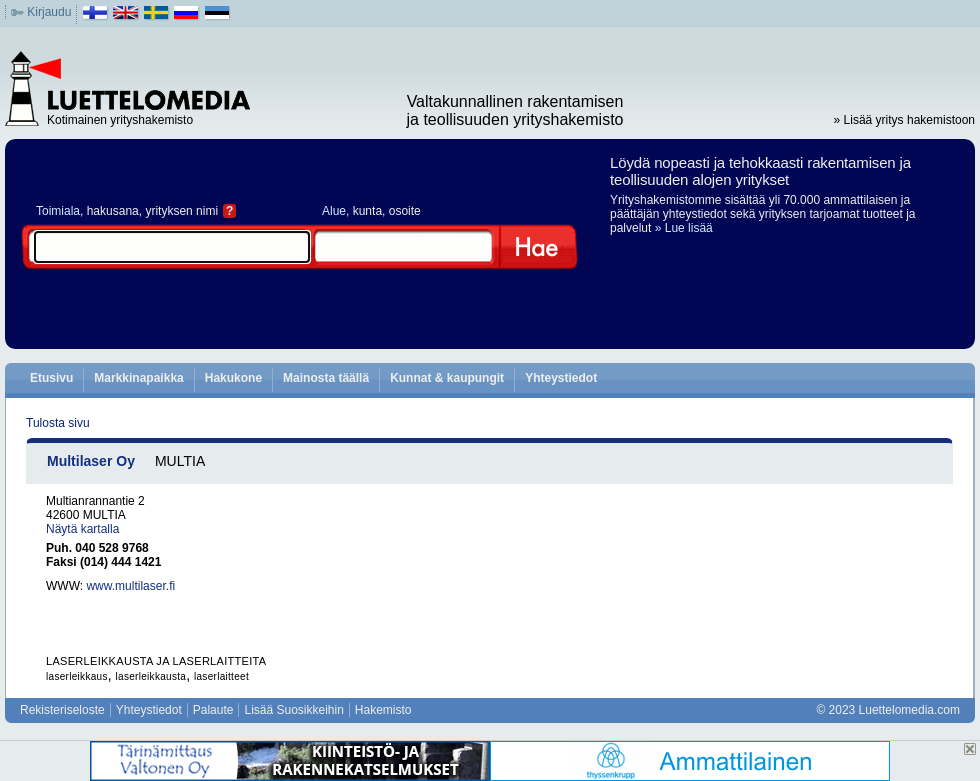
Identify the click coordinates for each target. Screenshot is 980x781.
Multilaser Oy (91, 461)
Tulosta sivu (58, 423)
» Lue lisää (684, 228)
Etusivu (51, 378)
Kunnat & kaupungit (447, 378)
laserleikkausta (151, 676)
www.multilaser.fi (130, 586)
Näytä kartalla (82, 529)
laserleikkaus (77, 676)
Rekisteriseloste (62, 710)
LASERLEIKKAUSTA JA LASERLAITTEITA (156, 661)
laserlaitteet (221, 676)
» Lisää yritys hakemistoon (904, 120)
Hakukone (233, 378)
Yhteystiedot (561, 378)
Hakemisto (383, 710)
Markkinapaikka (138, 378)
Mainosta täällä (326, 378)
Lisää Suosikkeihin (293, 710)
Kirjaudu (49, 12)
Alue (334, 211)
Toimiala (58, 211)
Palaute (213, 710)
